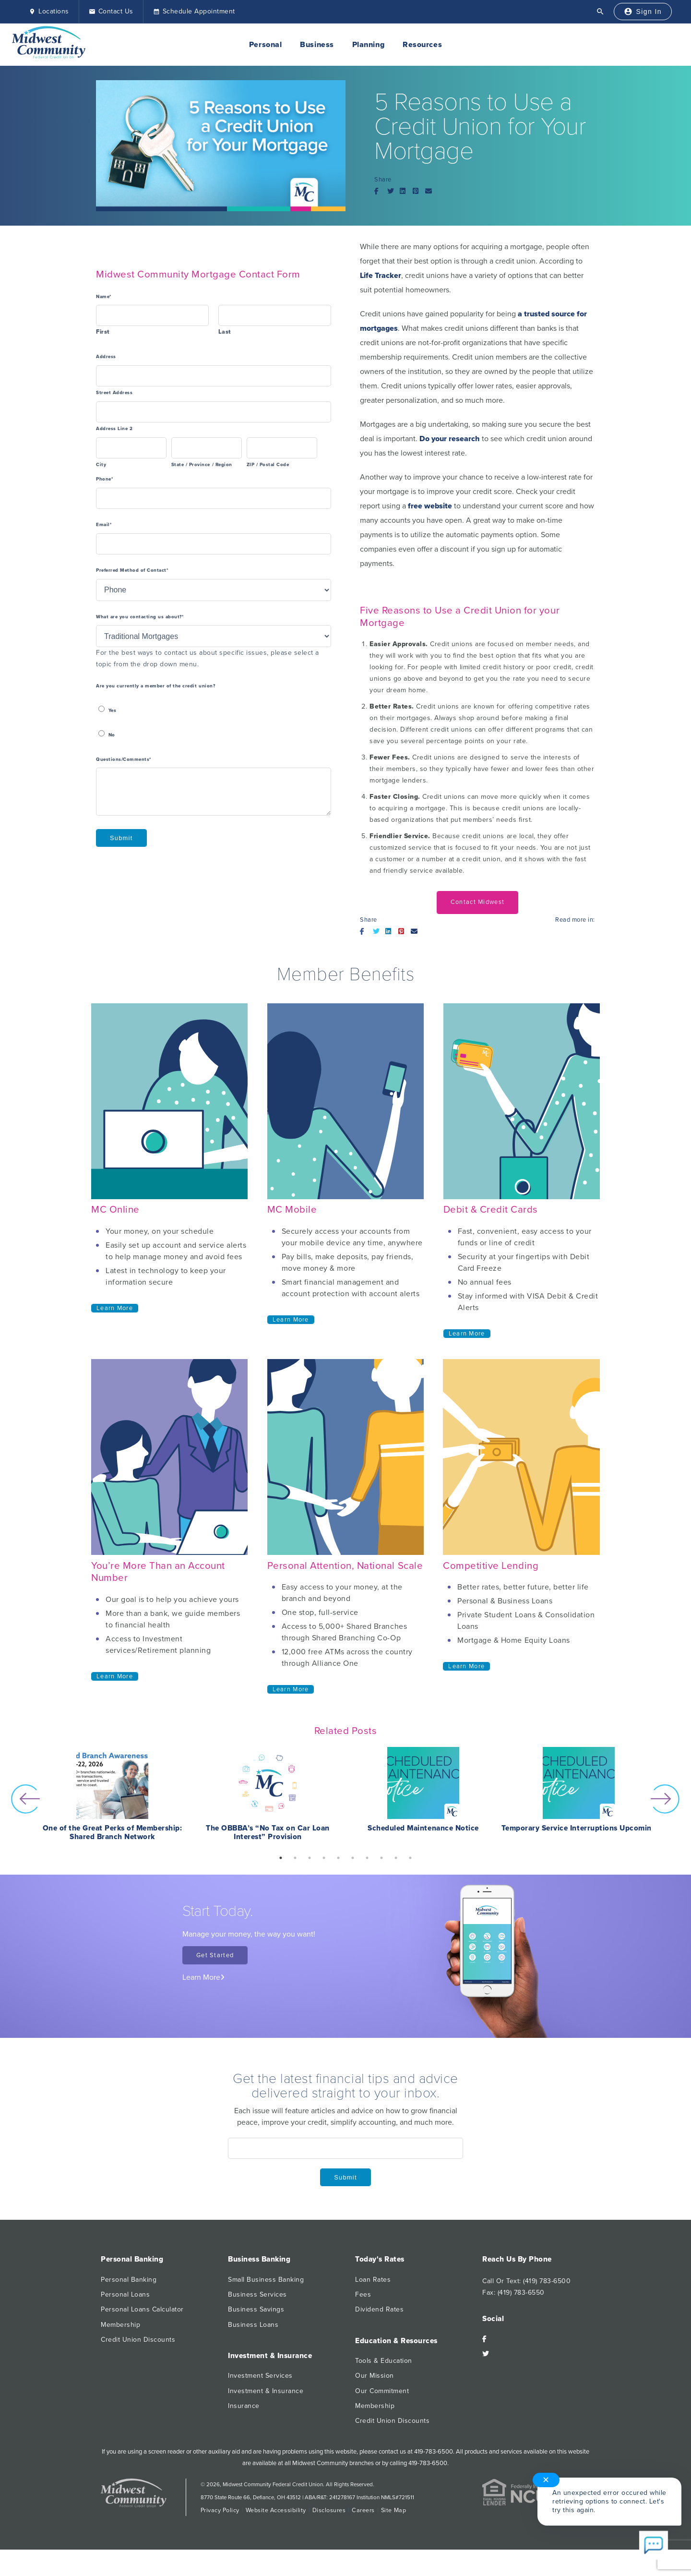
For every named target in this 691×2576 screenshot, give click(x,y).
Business (317, 44)
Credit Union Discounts (138, 2339)
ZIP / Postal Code (268, 465)
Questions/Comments (124, 759)
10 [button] (410, 1858)
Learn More (114, 1308)
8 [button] (381, 1858)
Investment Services (260, 2375)
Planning (368, 44)
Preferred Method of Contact (132, 570)
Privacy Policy (220, 2510)
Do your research (449, 439)
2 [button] (295, 1858)
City (101, 465)
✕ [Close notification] (546, 2480)
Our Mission (374, 2375)
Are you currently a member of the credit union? (155, 686)
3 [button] (309, 1858)
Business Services (257, 2294)
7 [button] (367, 1858)
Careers (363, 2510)
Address (106, 357)
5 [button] (338, 1858)
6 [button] (352, 1858)
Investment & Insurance (265, 2391)
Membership (120, 2325)
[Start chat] (653, 2546)
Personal (265, 44)
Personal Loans (125, 2294)
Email (104, 525)
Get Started (215, 1955)
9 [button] (396, 1858)
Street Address (114, 393)
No (111, 735)
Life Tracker (380, 275)
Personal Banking (128, 2279)
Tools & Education (383, 2361)
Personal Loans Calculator (142, 2309)
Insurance (244, 2406)
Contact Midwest (477, 902)
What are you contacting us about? (140, 617)
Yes (112, 710)
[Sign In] (643, 11)
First (103, 332)
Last (224, 332)
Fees (363, 2294)
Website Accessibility (276, 2510)
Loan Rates (373, 2279)
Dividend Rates (379, 2309)
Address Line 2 (114, 429)
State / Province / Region (201, 465)
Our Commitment (382, 2391)
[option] (112, 1799)
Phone (104, 479)
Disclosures (329, 2510)
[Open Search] (600, 11)
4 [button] (324, 1858)
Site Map (393, 2510)
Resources (422, 44)
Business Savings (256, 2309)
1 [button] (281, 1858)
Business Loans (253, 2325)
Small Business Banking (266, 2279)
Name (104, 297)
